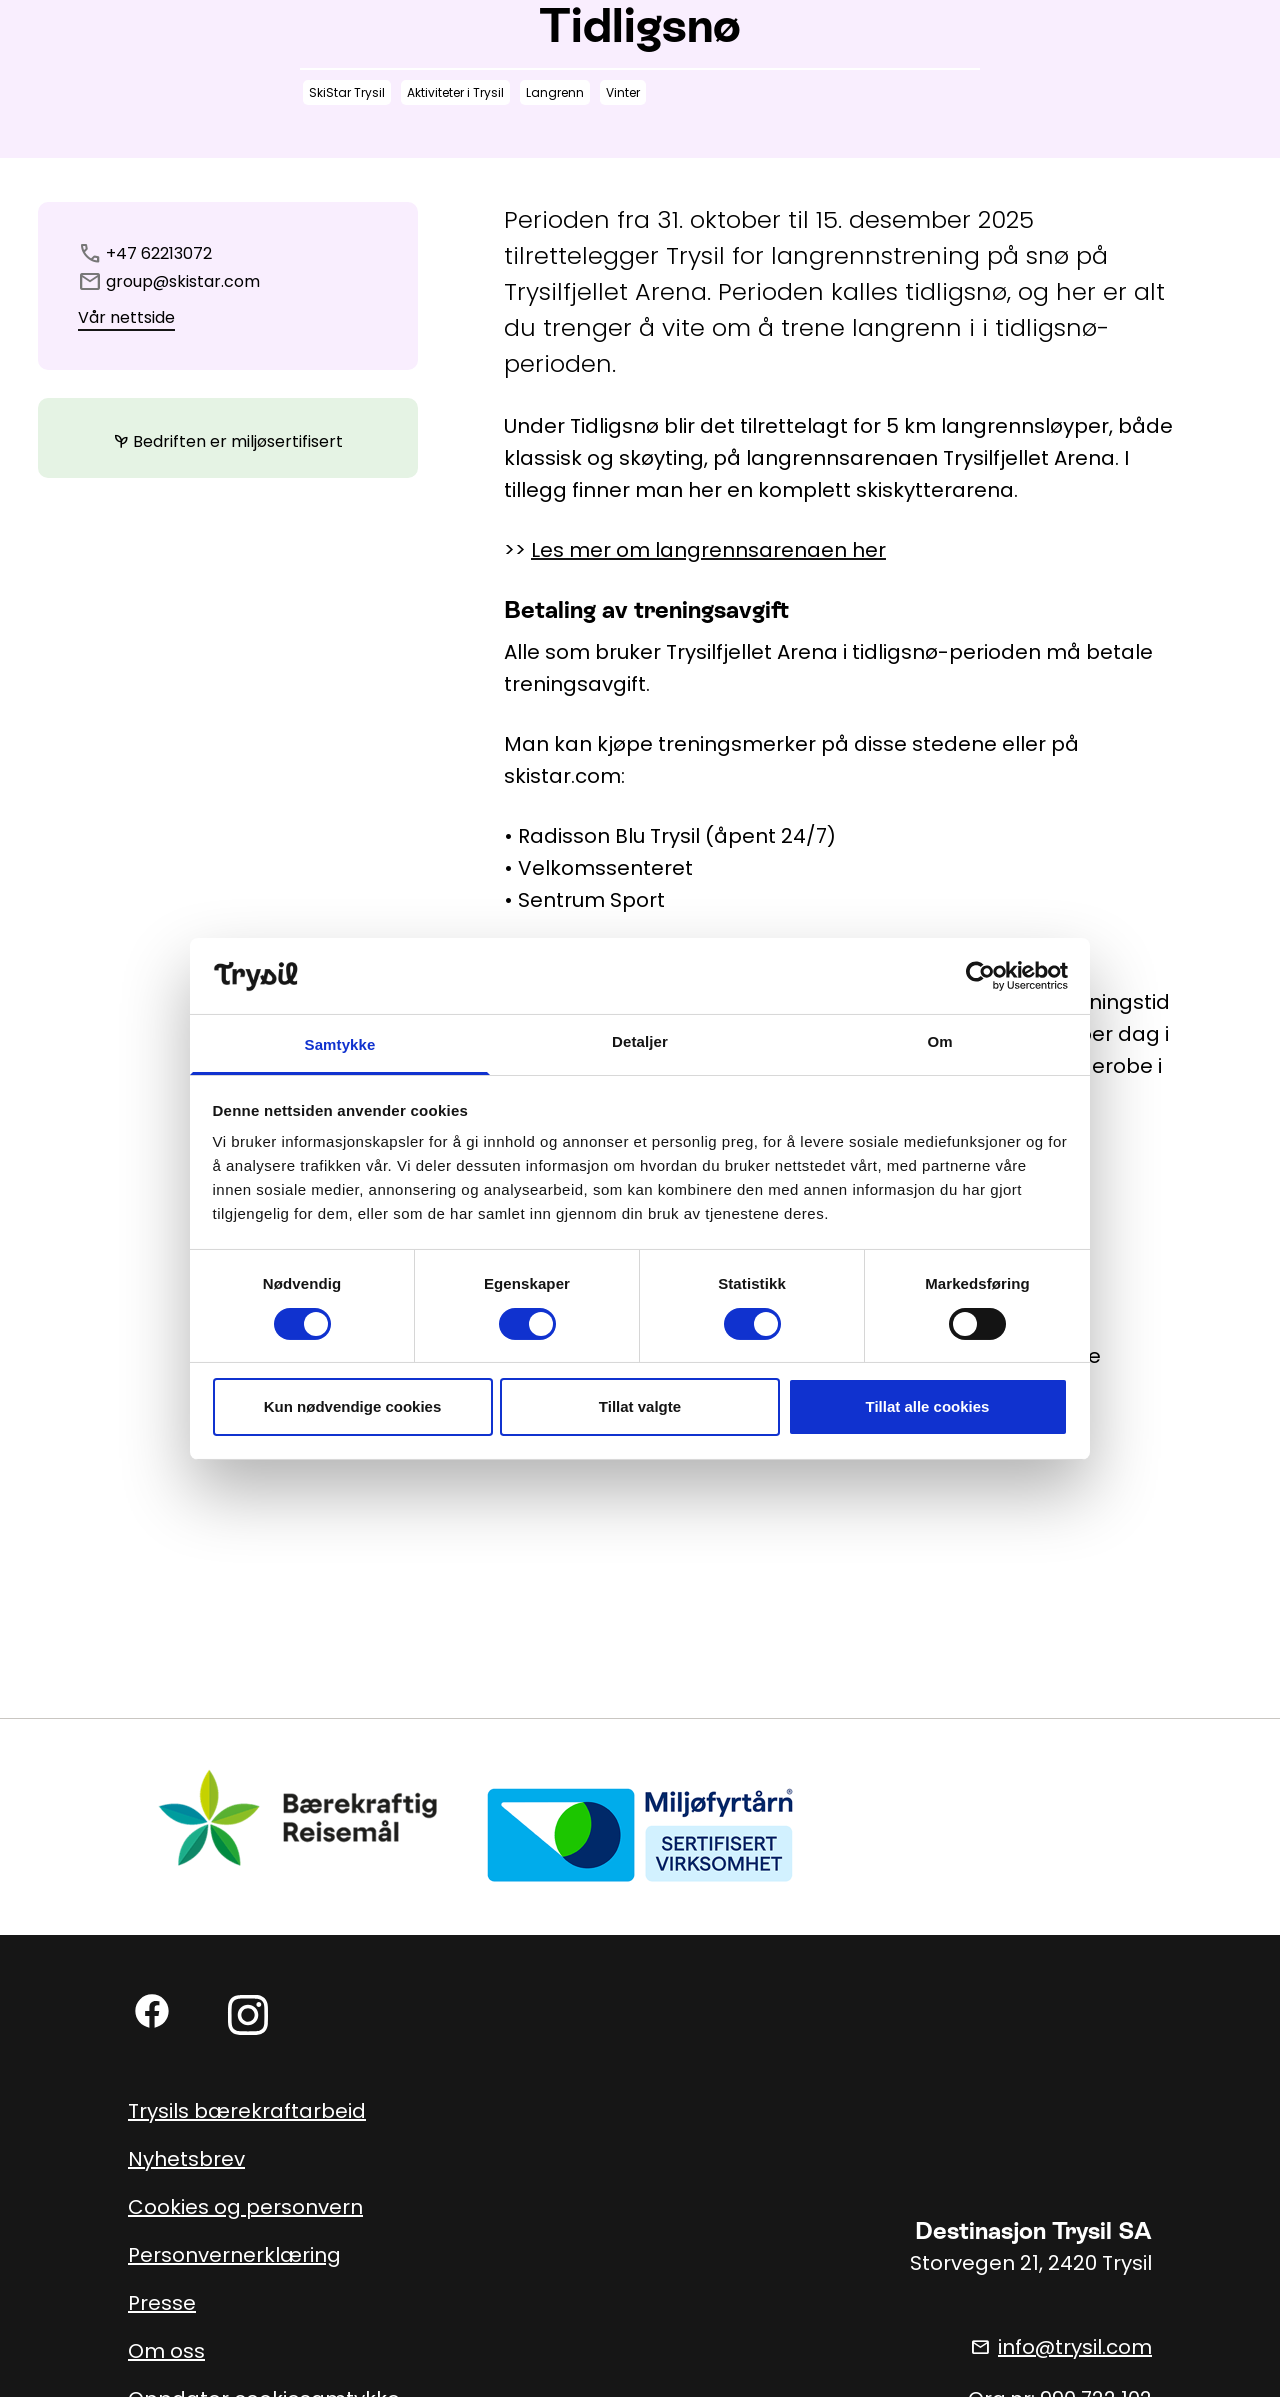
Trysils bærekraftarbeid (247, 2111)
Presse (162, 2303)
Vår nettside (126, 317)
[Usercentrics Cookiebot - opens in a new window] (980, 976)
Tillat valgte (640, 1406)
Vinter (623, 92)
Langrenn (555, 92)
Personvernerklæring (234, 2255)
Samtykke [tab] (340, 1044)
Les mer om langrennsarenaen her (708, 550)
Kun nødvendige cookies (353, 1406)
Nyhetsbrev (186, 2159)
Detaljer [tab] (640, 1041)
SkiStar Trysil (347, 92)
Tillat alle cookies (928, 1406)
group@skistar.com (183, 281)
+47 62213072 (159, 253)
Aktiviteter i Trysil (455, 92)
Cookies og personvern (245, 2207)
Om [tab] (939, 1041)
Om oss (166, 2351)
